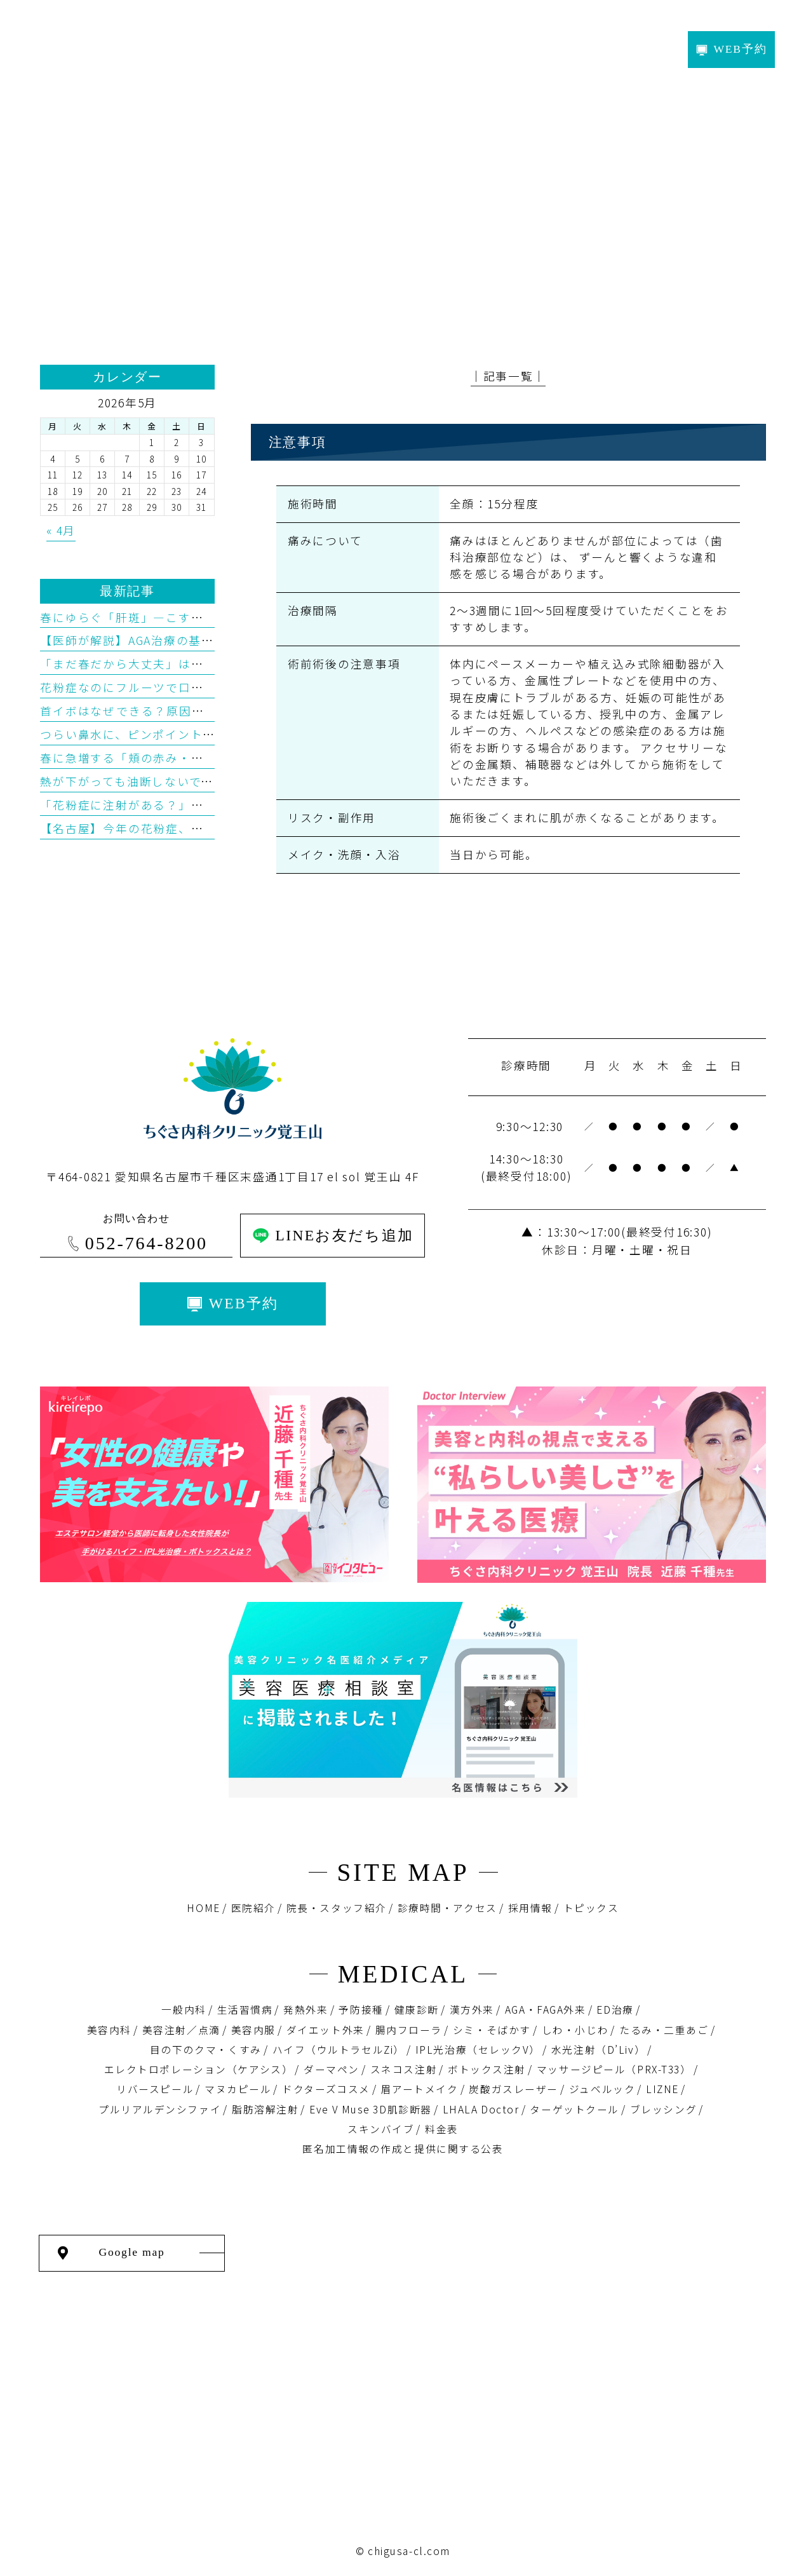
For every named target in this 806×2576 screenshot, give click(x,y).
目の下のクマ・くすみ (206, 2049)
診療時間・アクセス (447, 1908)
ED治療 (614, 2009)
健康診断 (416, 2009)
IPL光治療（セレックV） (478, 2049)
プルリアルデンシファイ (159, 2109)
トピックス (591, 1908)
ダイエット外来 (325, 2030)
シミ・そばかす (492, 2030)
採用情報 (530, 1908)
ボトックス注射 (487, 2069)
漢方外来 (472, 2009)
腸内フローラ (408, 2030)
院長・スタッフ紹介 (336, 1908)
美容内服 (253, 2030)
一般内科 (183, 2009)
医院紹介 (253, 1908)
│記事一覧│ (508, 376)
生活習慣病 (245, 2009)
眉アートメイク (420, 2089)
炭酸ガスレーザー (513, 2089)
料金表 (442, 2129)
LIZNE (662, 2089)
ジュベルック (602, 2089)
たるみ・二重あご (664, 2030)
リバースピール (155, 2089)
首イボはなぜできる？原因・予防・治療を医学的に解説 (197, 711)
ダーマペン (331, 2069)
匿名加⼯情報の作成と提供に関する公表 (402, 2148)
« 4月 (61, 530)
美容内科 (109, 2030)
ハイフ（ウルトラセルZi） (338, 2049)
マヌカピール (238, 2089)
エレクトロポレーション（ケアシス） (198, 2069)
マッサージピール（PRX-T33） (614, 2069)
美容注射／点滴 (181, 2030)
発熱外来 (305, 2009)
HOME (203, 1908)
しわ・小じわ (575, 2030)
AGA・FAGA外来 (545, 2009)
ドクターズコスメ (326, 2089)
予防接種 (361, 2009)
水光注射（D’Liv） (598, 2049)
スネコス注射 (403, 2069)
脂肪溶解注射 (265, 2109)
